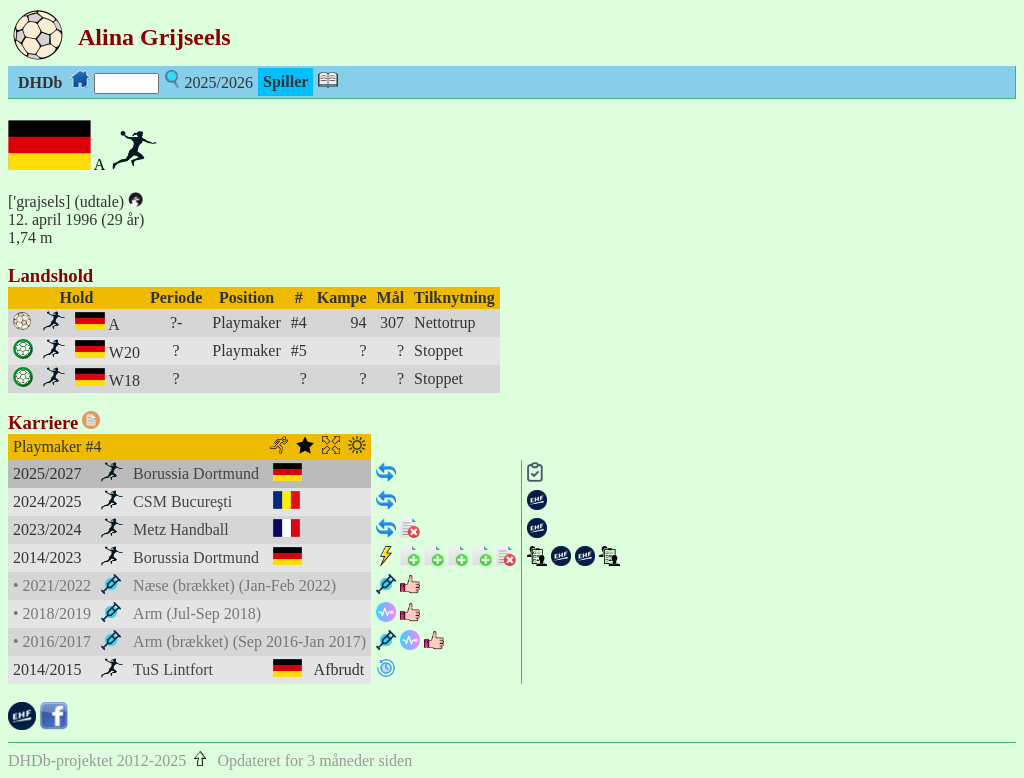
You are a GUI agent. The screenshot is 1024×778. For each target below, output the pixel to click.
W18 (124, 380)
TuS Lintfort (173, 669)
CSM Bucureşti (182, 501)
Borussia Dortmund (196, 473)
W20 (124, 352)
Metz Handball (181, 529)
